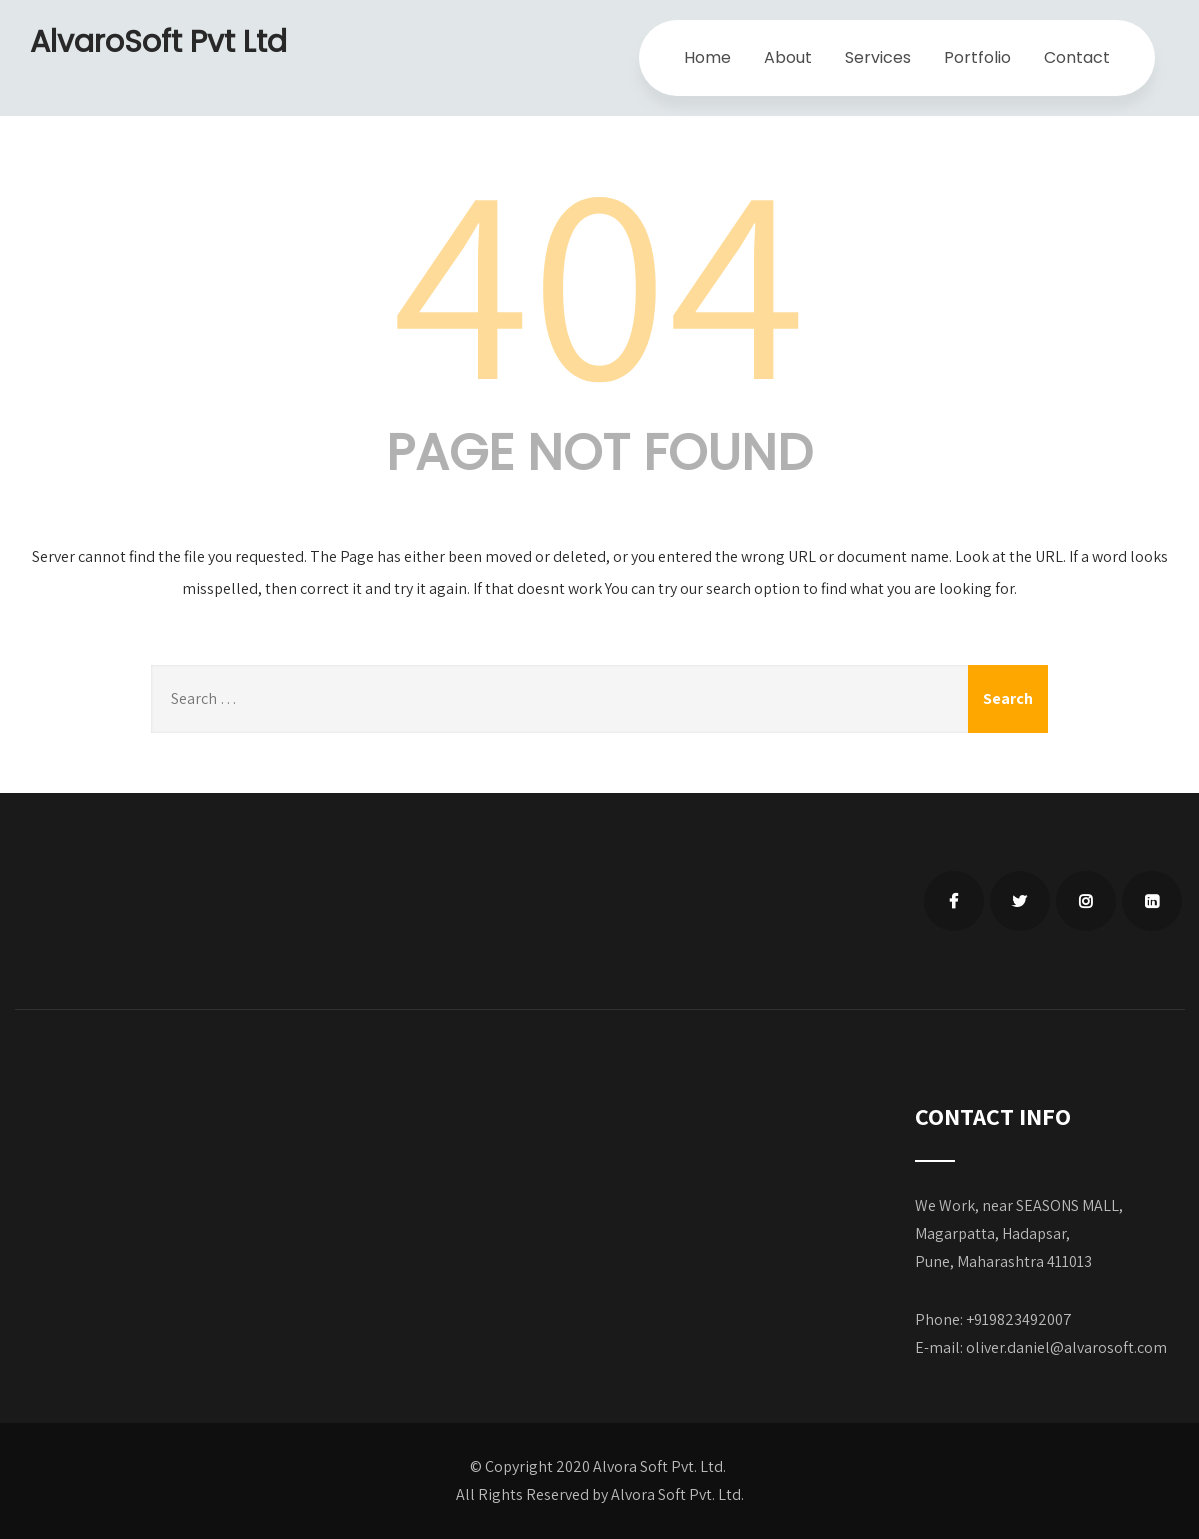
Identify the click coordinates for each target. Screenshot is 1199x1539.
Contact (1077, 57)
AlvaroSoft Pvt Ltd (158, 42)
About (788, 57)
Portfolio (977, 57)
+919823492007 (1019, 1319)
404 (600, 276)
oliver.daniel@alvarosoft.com (1066, 1347)
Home (707, 57)
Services (878, 57)
